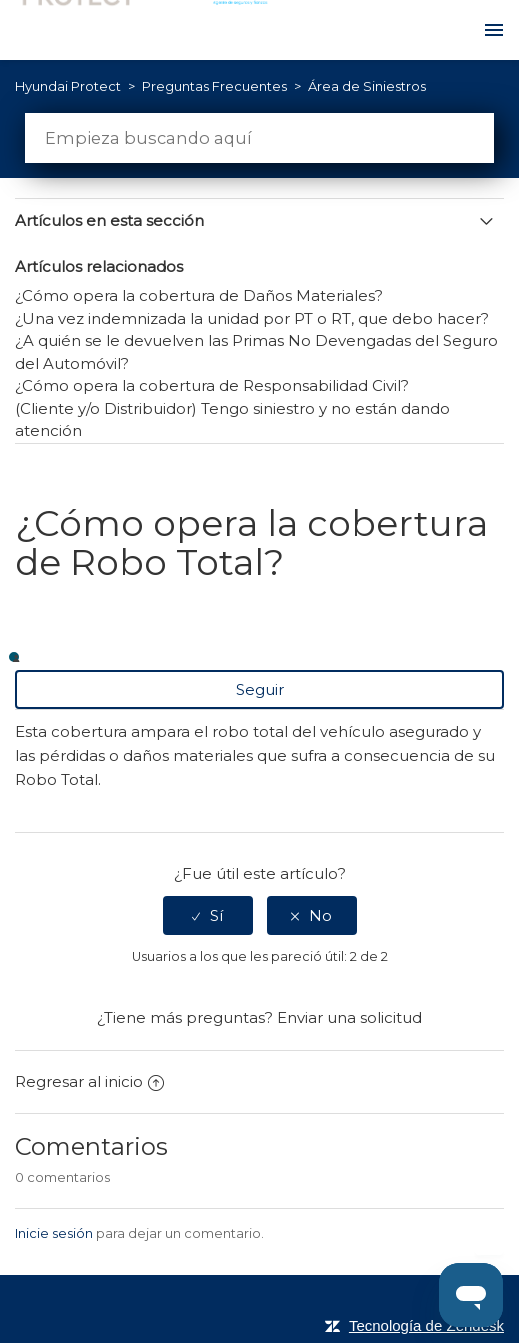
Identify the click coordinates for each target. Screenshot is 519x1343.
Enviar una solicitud (349, 1017)
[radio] (208, 915)
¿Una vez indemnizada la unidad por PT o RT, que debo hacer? (252, 318)
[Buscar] (259, 138)
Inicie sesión (54, 1233)
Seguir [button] (260, 689)
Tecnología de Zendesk (426, 1325)
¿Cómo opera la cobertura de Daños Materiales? (199, 295)
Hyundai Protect (68, 86)
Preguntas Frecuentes (216, 86)
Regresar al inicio (89, 1081)
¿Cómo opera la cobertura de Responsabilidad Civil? (212, 385)
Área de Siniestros (367, 86)
